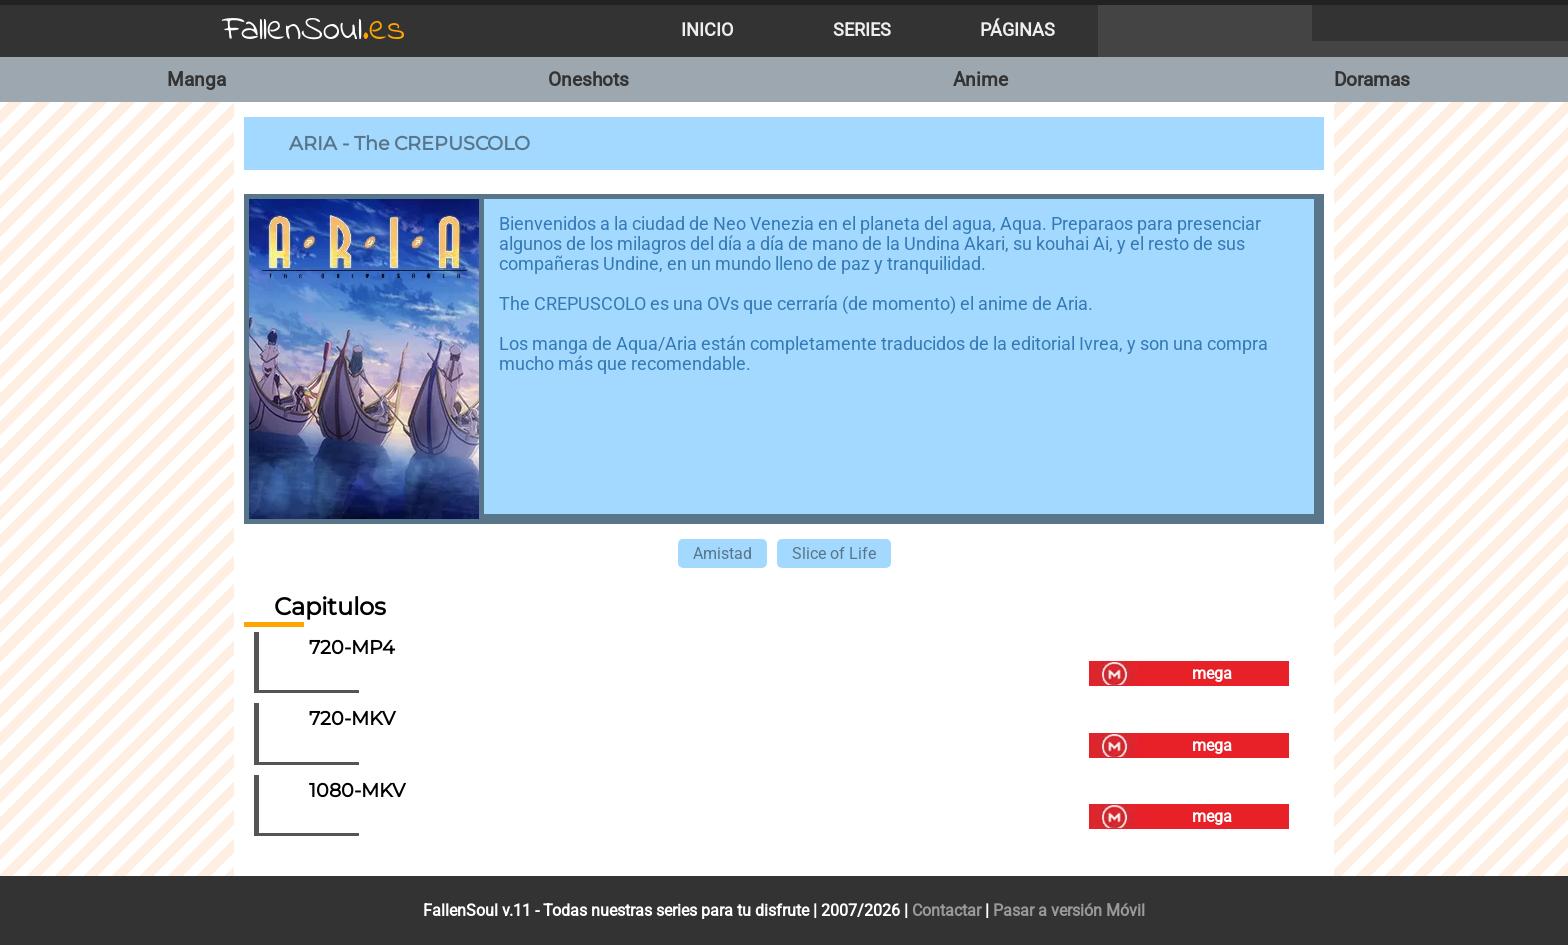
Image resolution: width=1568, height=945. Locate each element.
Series (862, 30)
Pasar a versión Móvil (1069, 910)
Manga (196, 79)
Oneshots (588, 79)
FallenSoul (314, 30)
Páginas (1017, 30)
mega (1212, 673)
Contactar (946, 910)
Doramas (1372, 79)
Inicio (707, 30)
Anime (980, 79)
